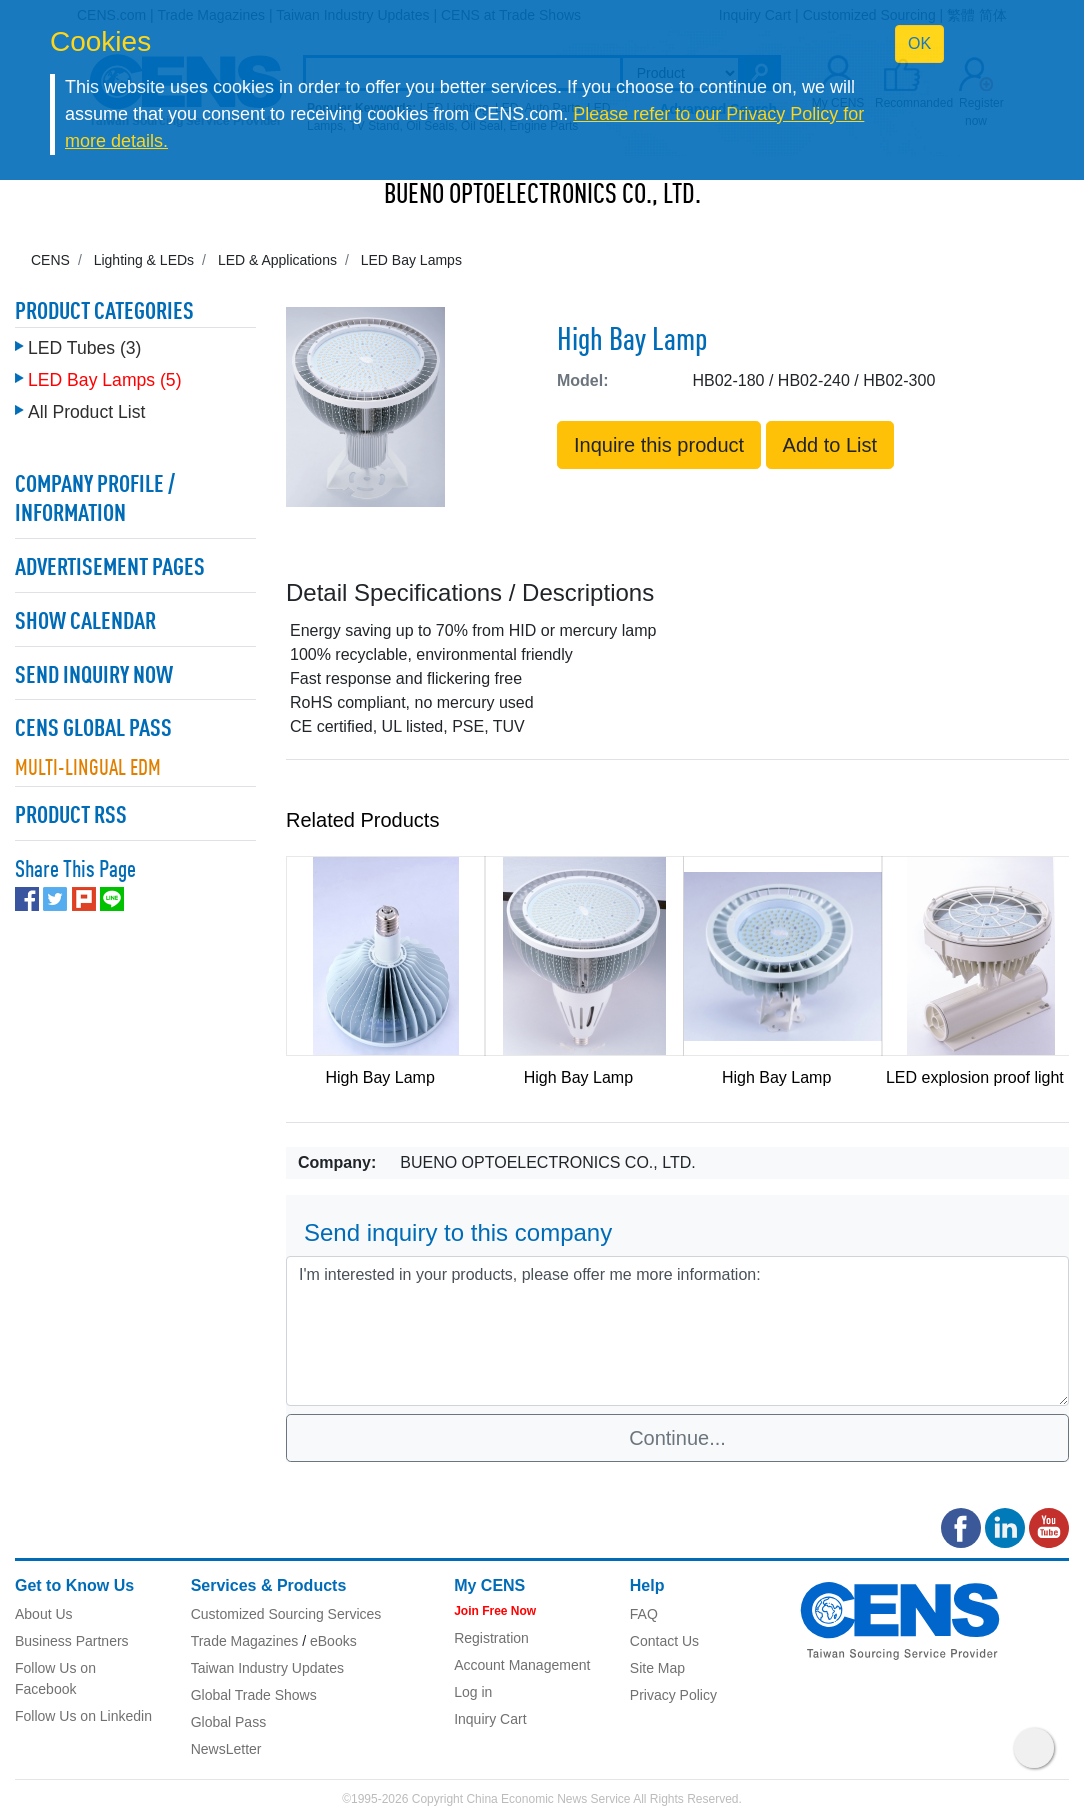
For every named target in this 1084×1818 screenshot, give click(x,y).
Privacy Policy (673, 1695)
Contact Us (664, 1641)
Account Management (522, 1665)
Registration (491, 1638)
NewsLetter (226, 1749)
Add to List (830, 445)
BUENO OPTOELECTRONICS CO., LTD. (542, 196)
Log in (473, 1692)
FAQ (644, 1614)
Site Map (657, 1668)
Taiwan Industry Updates (267, 1668)
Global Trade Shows (254, 1695)
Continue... (677, 1438)
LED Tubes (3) (84, 348)
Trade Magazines (245, 1641)
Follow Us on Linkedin (83, 1716)
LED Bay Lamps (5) (105, 380)
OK (919, 43)
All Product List (86, 412)
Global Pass (228, 1722)
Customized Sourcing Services (286, 1614)
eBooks (333, 1641)
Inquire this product (659, 445)
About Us (44, 1614)
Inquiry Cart (490, 1719)
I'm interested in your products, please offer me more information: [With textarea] (677, 1331)
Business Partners (72, 1641)
